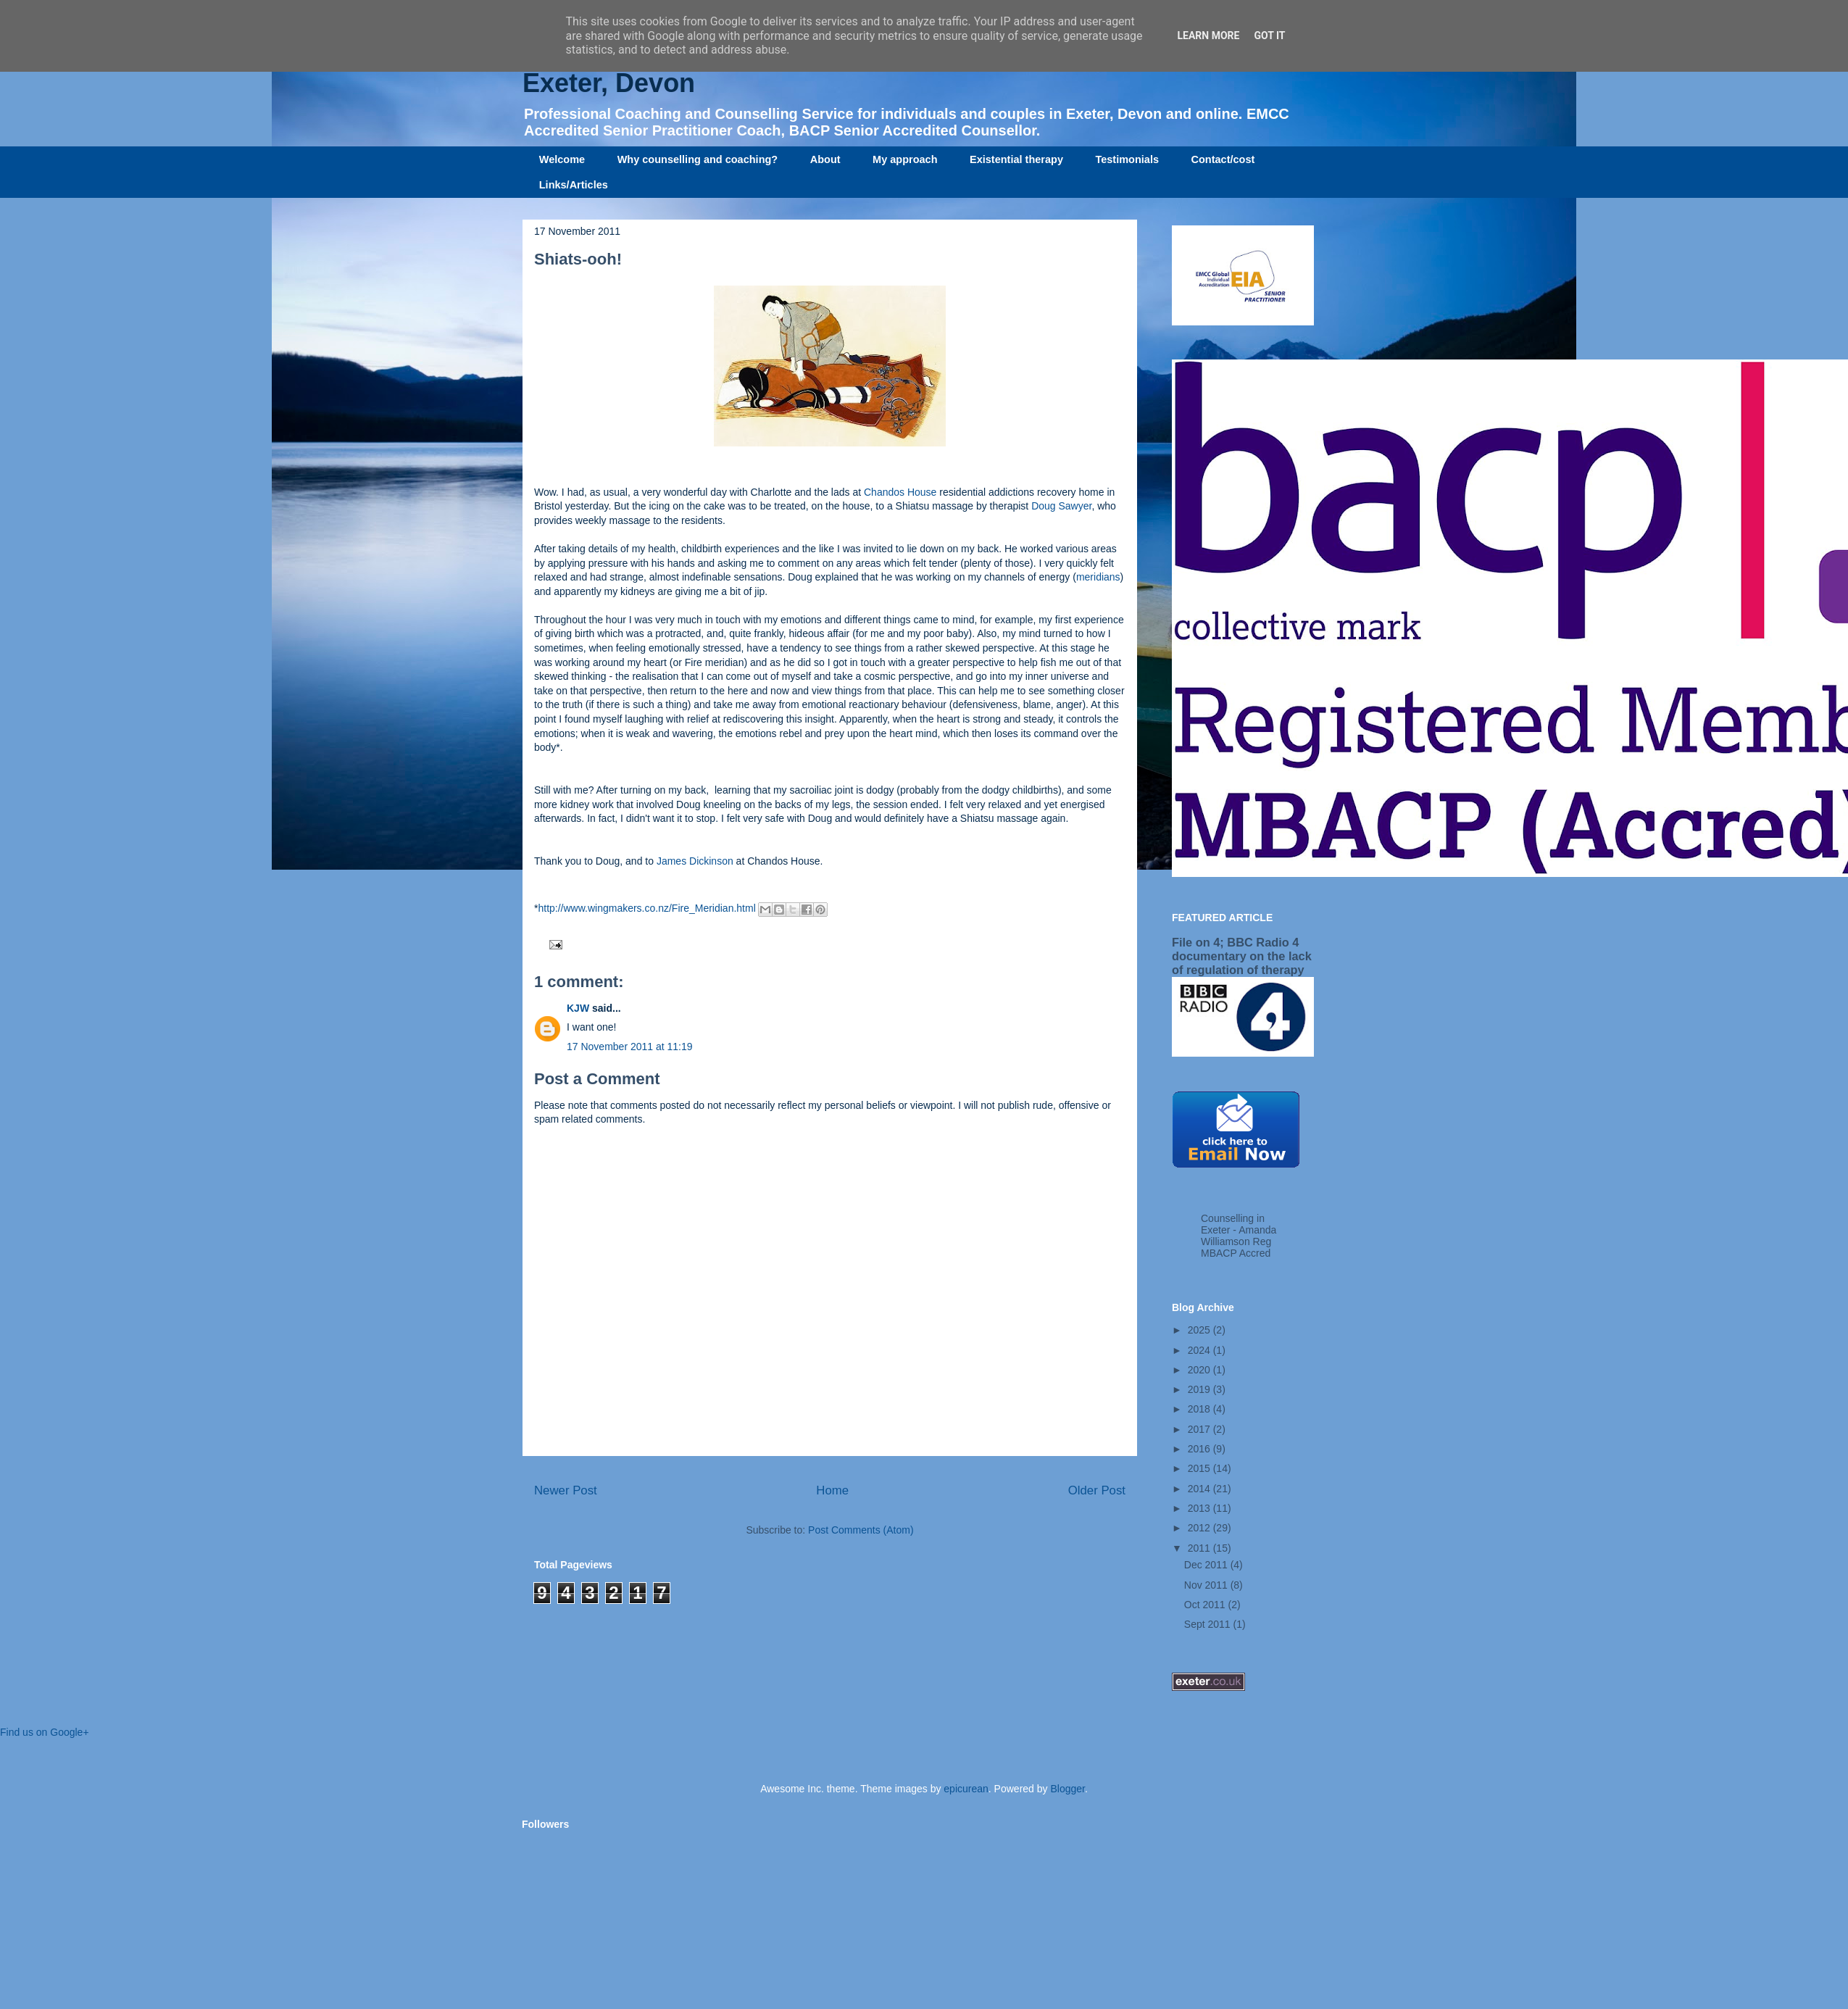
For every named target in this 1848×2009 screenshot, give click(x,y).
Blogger (1067, 1788)
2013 (1200, 1508)
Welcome (562, 159)
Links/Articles (573, 185)
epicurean (966, 1788)
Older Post (1096, 1490)
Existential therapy (1016, 159)
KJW (578, 1008)
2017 (1200, 1429)
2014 (1200, 1488)
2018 (1200, 1409)
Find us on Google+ (44, 1732)
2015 (1200, 1468)
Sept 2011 (1208, 1624)
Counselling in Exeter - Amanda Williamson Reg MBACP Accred (1238, 1236)
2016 (1200, 1449)
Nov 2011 (1207, 1585)
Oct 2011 (1206, 1604)
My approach (905, 159)
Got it (1269, 35)
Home (832, 1490)
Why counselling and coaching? (697, 159)
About (825, 159)
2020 (1200, 1370)
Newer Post (565, 1490)
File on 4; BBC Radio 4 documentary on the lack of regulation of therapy (1242, 956)
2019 (1200, 1389)
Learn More (1208, 35)
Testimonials (1127, 159)
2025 (1200, 1330)
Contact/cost (1223, 159)
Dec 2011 (1207, 1565)
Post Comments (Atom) (860, 1530)
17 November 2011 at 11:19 (630, 1046)
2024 (1200, 1350)
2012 (1200, 1528)
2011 (1200, 1548)
